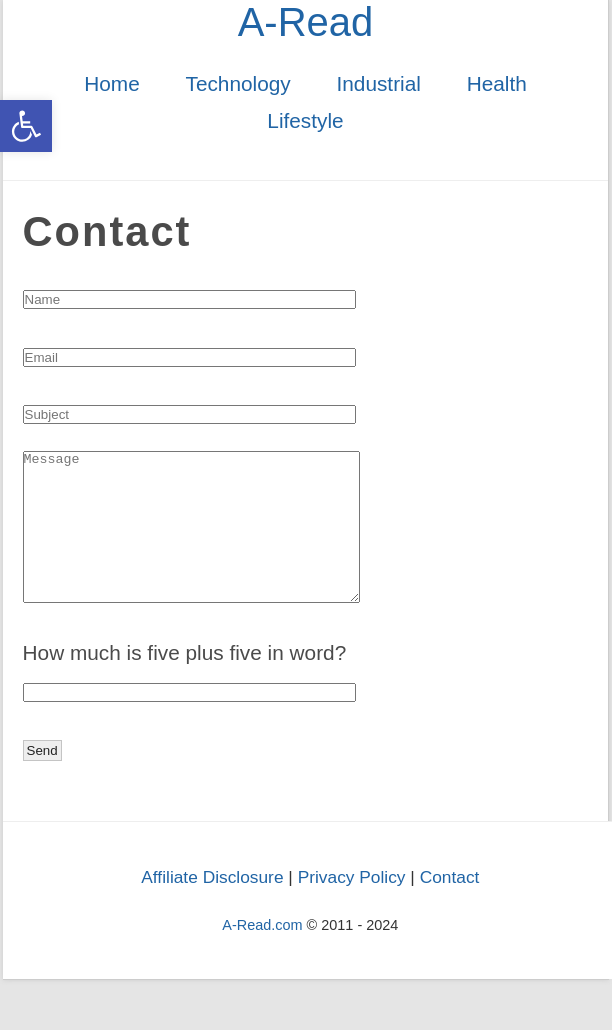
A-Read (306, 22)
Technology (237, 83)
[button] (26, 126)
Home (111, 83)
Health (497, 83)
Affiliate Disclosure (212, 907)
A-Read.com (262, 955)
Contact (450, 907)
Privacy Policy (352, 907)
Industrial (378, 83)
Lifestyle (305, 120)
